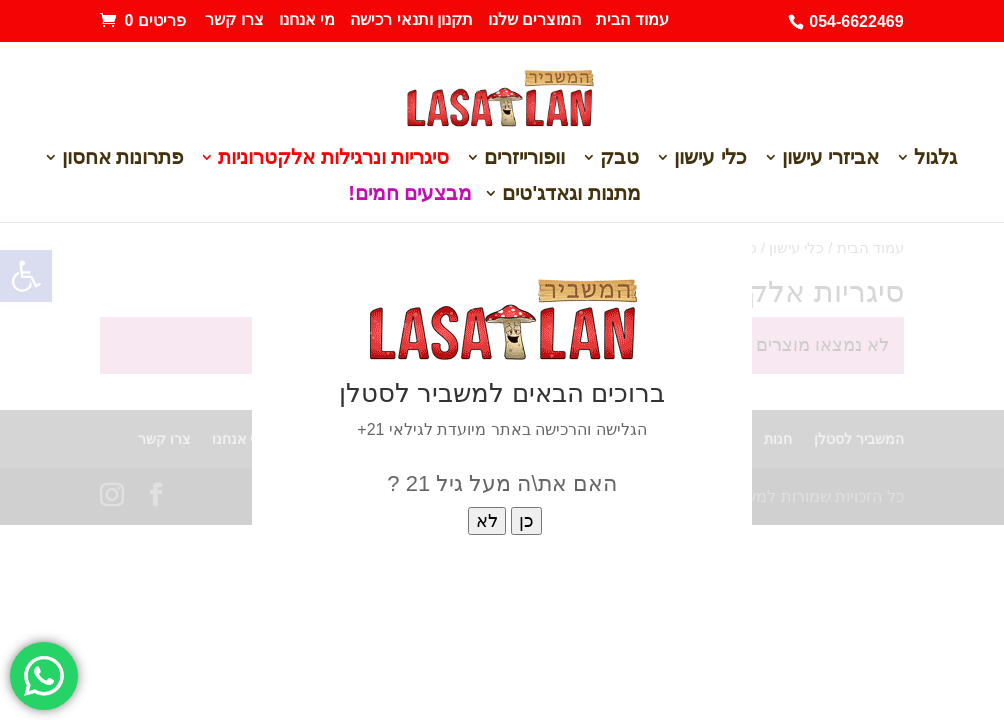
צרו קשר (234, 20)
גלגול (935, 159)
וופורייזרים (524, 159)
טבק (619, 159)
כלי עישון (710, 159)
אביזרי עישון (831, 159)
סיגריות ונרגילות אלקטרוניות (333, 159)
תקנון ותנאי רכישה (411, 20)
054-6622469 (856, 21)
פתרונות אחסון (123, 159)
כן (526, 521)
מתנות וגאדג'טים (571, 195)
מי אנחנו (307, 20)
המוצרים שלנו (534, 20)
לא (487, 521)
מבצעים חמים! (410, 195)
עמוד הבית (632, 20)
